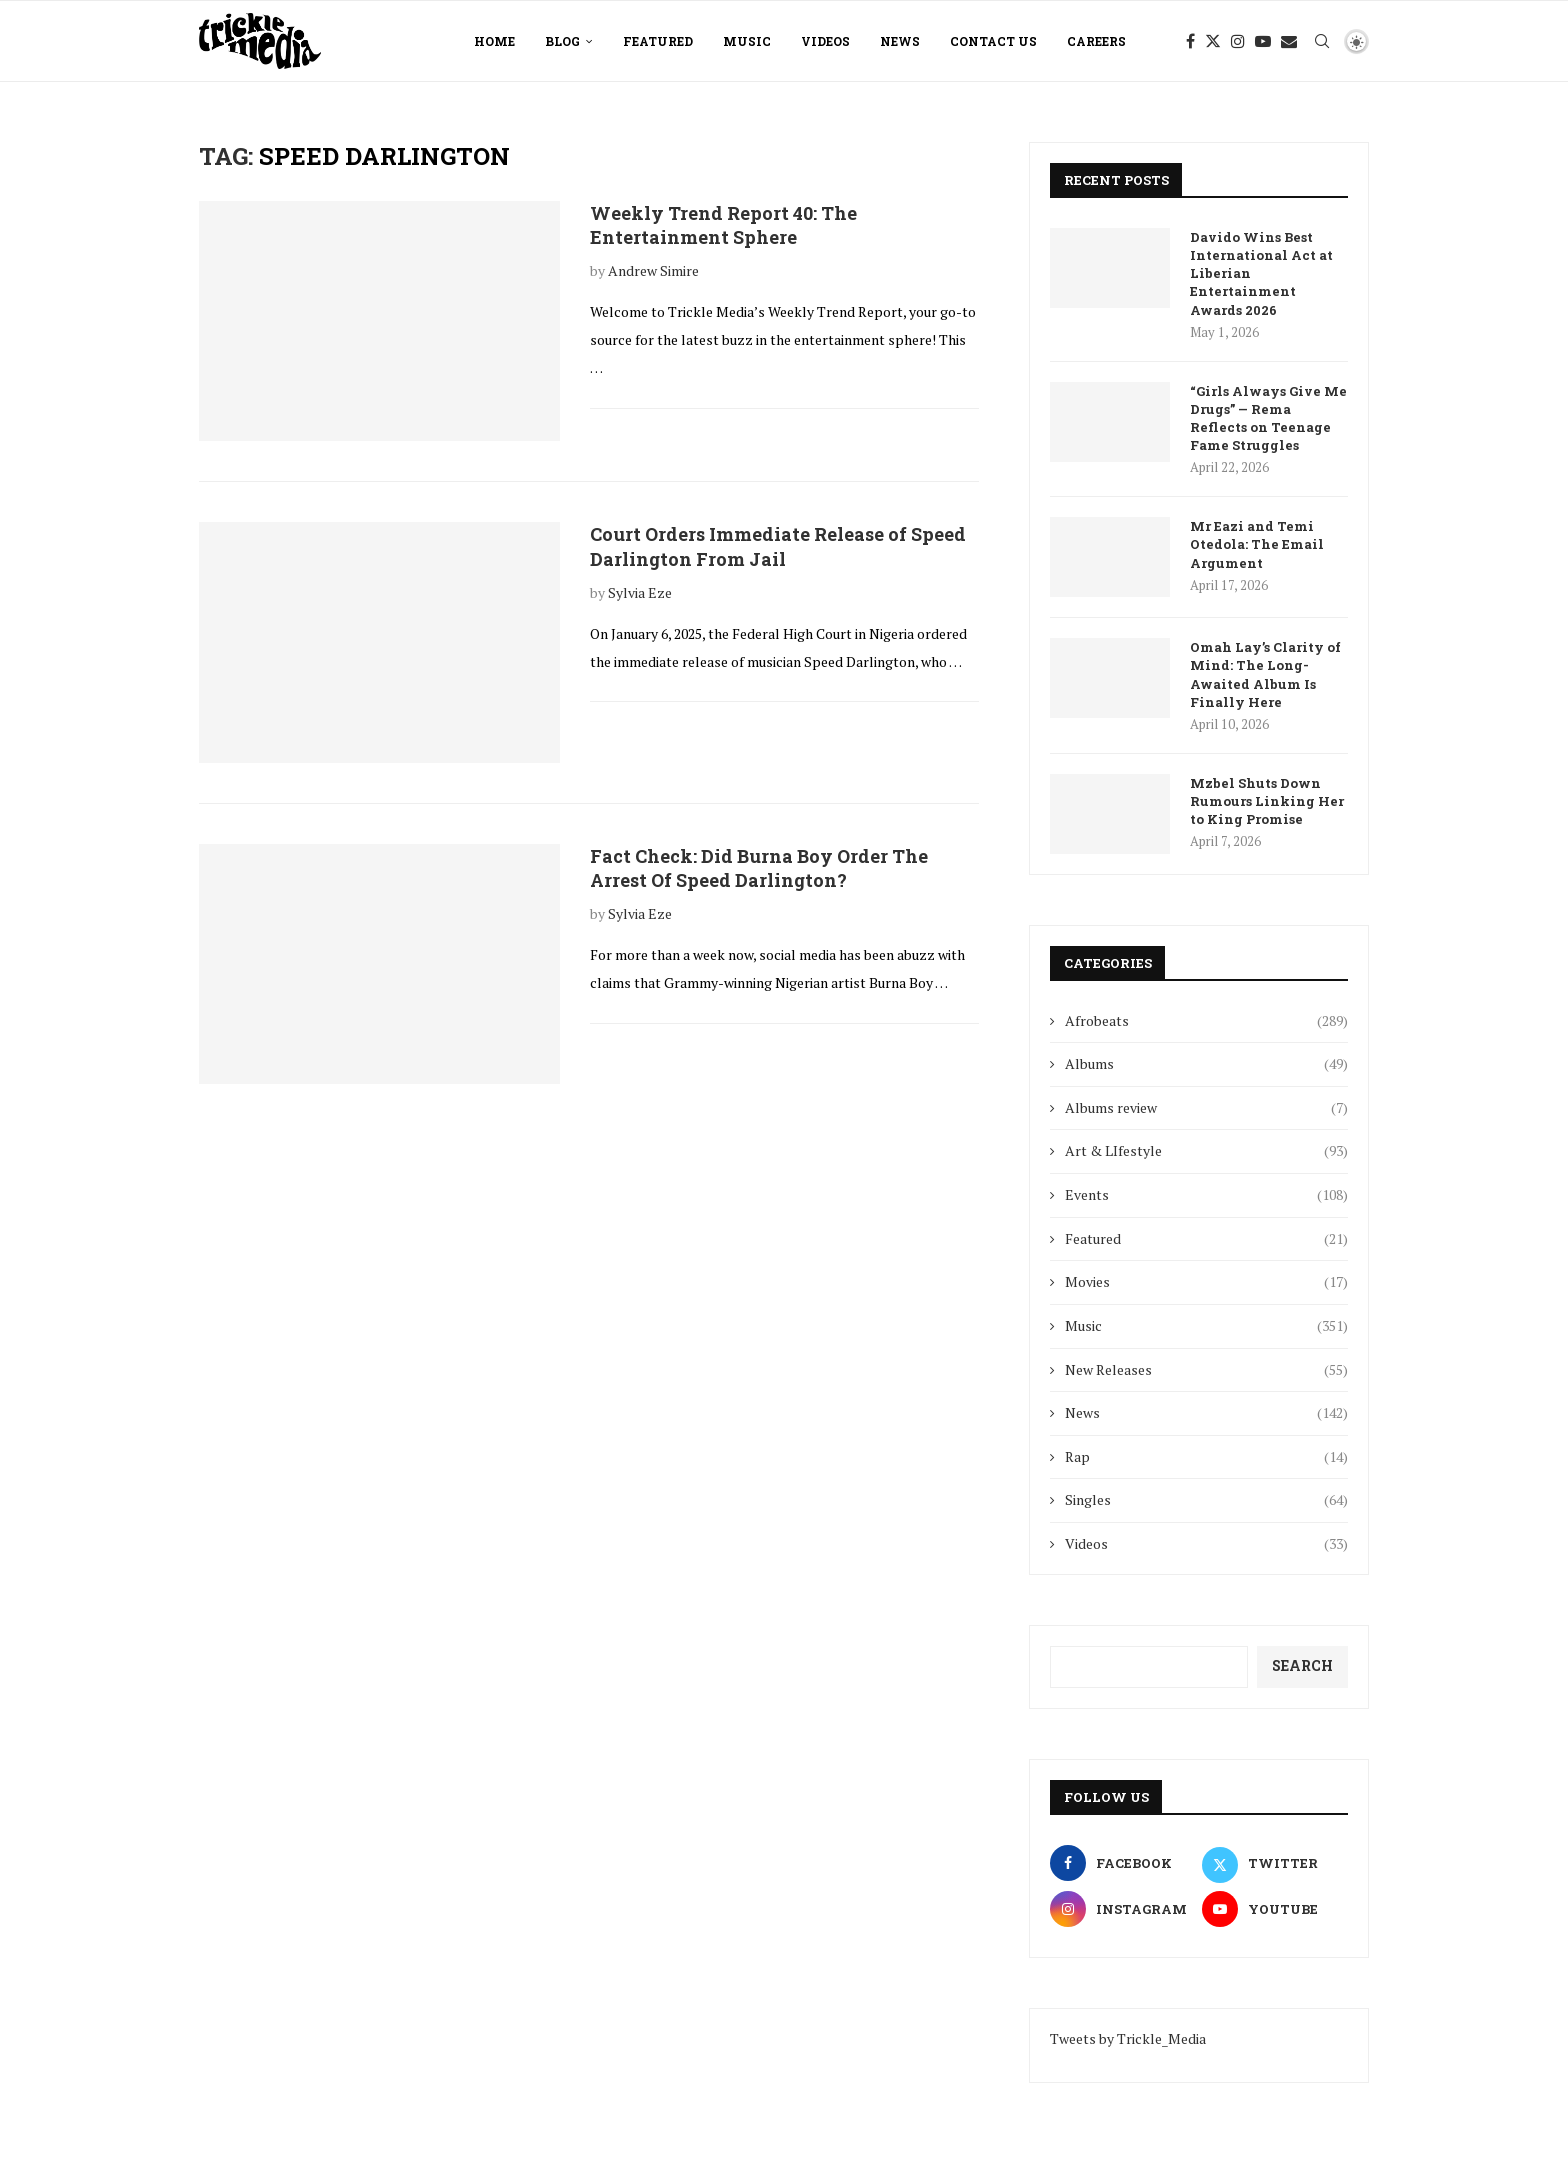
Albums (1206, 1064)
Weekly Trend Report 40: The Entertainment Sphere (723, 225)
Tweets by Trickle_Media (1128, 2038)
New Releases (1206, 1370)
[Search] (1322, 41)
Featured (658, 41)
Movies (1206, 1282)
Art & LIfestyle (1206, 1151)
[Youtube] (1263, 41)
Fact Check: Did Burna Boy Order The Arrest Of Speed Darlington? (759, 868)
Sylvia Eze (640, 592)
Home (494, 41)
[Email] (1289, 41)
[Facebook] (1190, 41)
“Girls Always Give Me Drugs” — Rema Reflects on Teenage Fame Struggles (1268, 418)
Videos (825, 41)
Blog (562, 41)
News (900, 41)
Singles (1206, 1500)
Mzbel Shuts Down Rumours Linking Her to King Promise (1267, 801)
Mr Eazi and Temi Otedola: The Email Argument (1257, 544)
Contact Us (993, 41)
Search (1302, 1665)
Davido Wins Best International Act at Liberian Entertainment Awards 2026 (1261, 273)
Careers (1096, 41)
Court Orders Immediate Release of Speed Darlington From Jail (778, 546)
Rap (1206, 1457)
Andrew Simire (653, 270)
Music (747, 41)
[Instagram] (1238, 41)
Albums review (1206, 1108)
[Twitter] (1213, 41)
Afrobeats (1206, 1021)
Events (1206, 1195)
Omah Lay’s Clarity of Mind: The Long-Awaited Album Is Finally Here (1265, 674)
